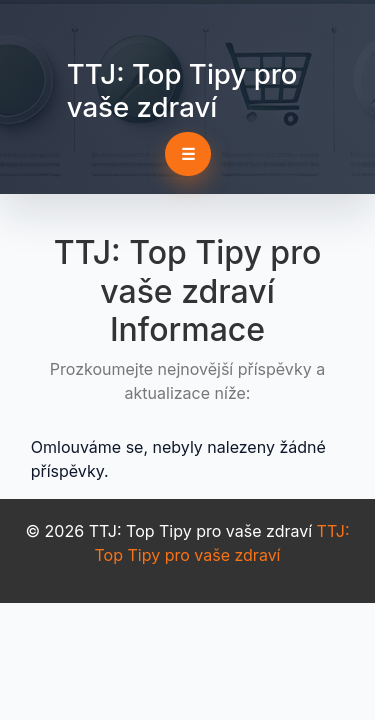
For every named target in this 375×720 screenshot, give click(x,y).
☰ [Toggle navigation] (188, 154)
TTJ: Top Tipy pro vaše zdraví (182, 90)
